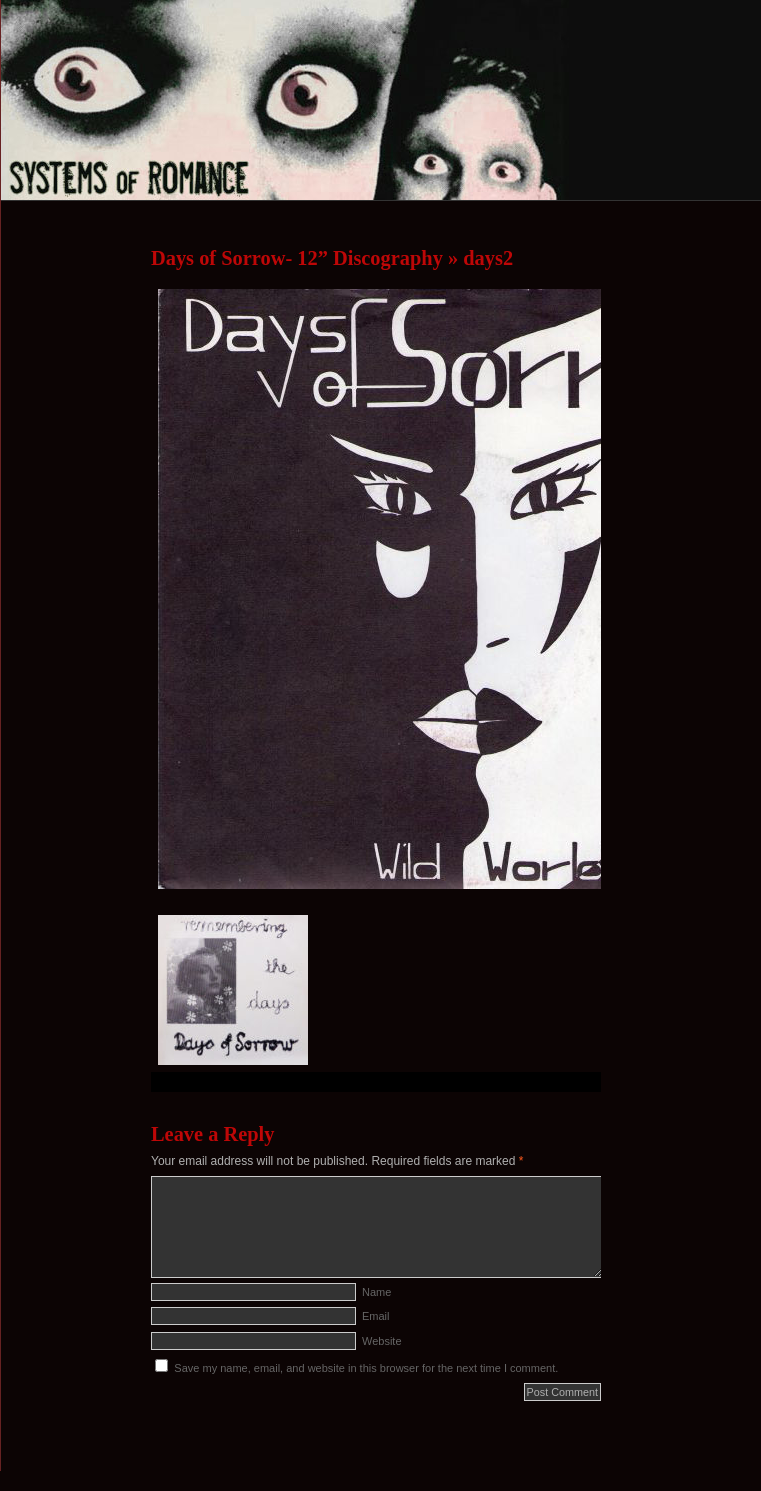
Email (376, 1316)
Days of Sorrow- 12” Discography (297, 258)
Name (376, 1292)
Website (382, 1341)
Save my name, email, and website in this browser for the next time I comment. (366, 1368)
